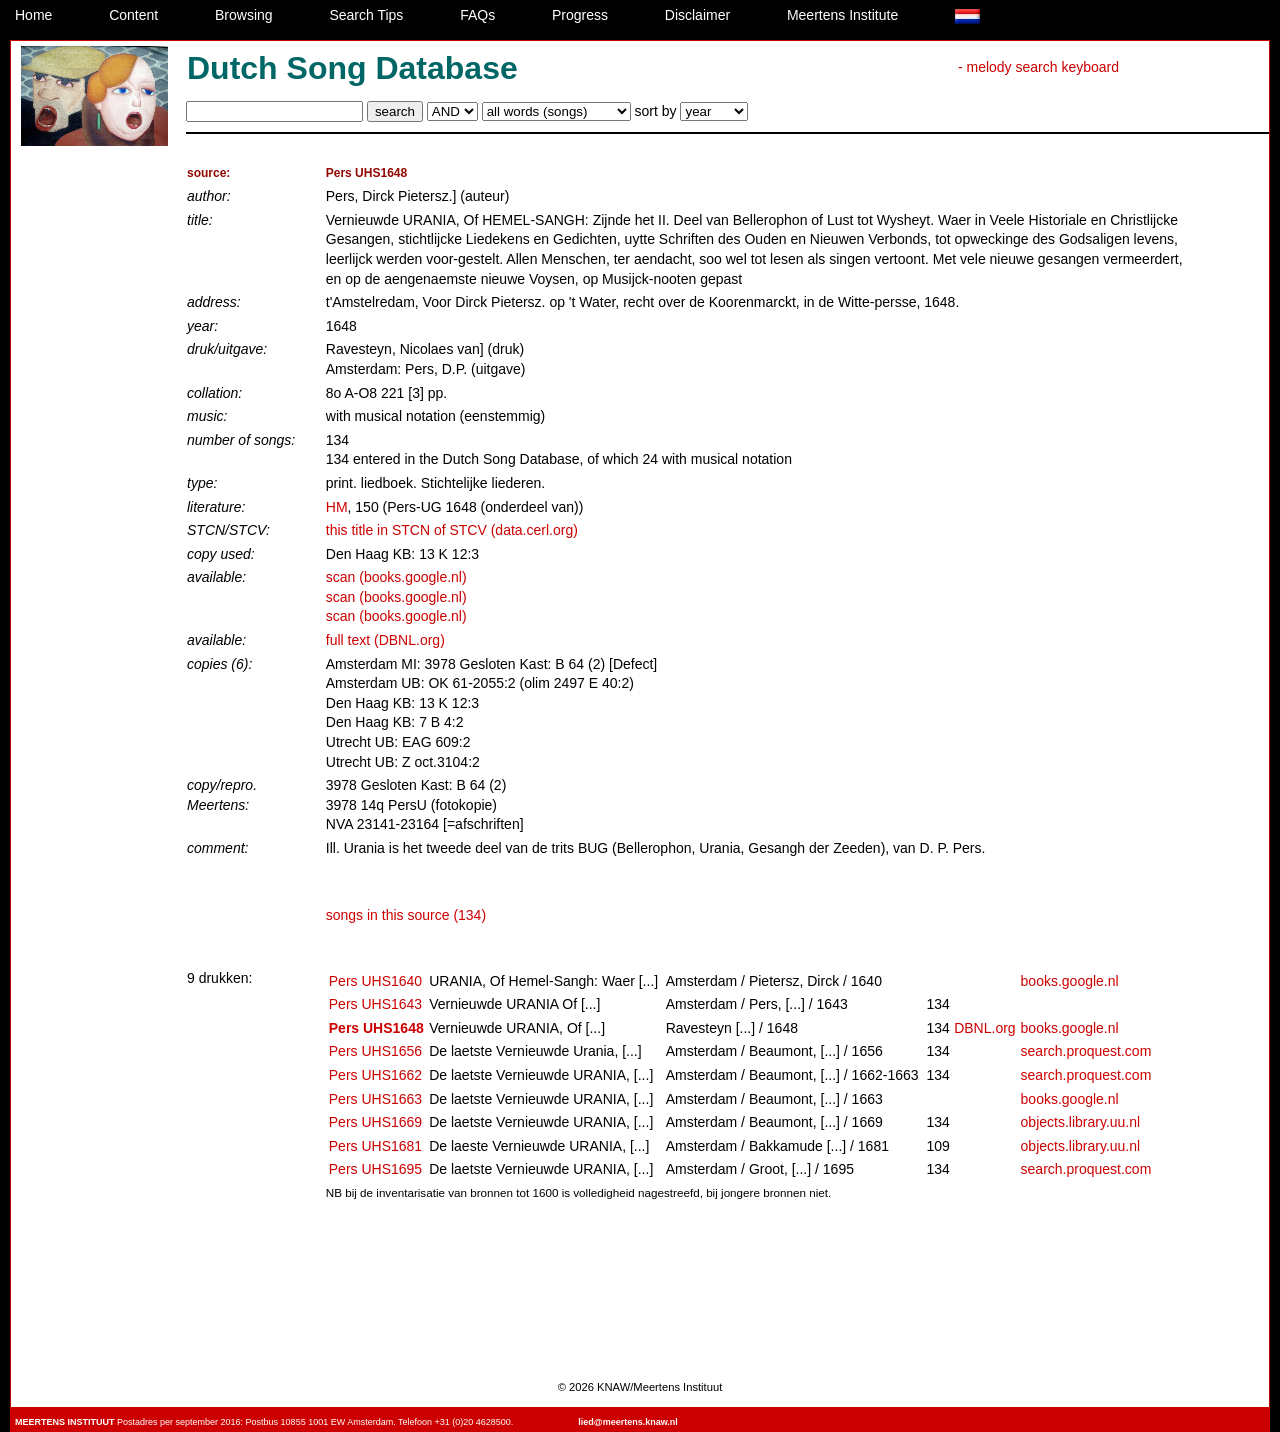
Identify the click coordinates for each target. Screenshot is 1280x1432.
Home (33, 15)
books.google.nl (1070, 981)
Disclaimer (697, 15)
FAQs (477, 15)
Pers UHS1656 (375, 1051)
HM (337, 507)
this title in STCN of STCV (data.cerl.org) (452, 530)
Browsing (244, 15)
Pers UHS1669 (375, 1122)
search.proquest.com (1086, 1051)
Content (133, 15)
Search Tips (366, 15)
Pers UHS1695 (375, 1169)
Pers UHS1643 (375, 1004)
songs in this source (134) (406, 915)
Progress (580, 15)
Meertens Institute (842, 15)
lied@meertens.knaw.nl (627, 1422)
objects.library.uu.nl (1081, 1122)
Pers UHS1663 (375, 1099)
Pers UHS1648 (376, 1028)
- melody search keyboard (1038, 67)
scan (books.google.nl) (396, 577)
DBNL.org (984, 1028)
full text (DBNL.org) (385, 640)
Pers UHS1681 (375, 1146)
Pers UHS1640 (375, 981)
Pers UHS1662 (375, 1075)
